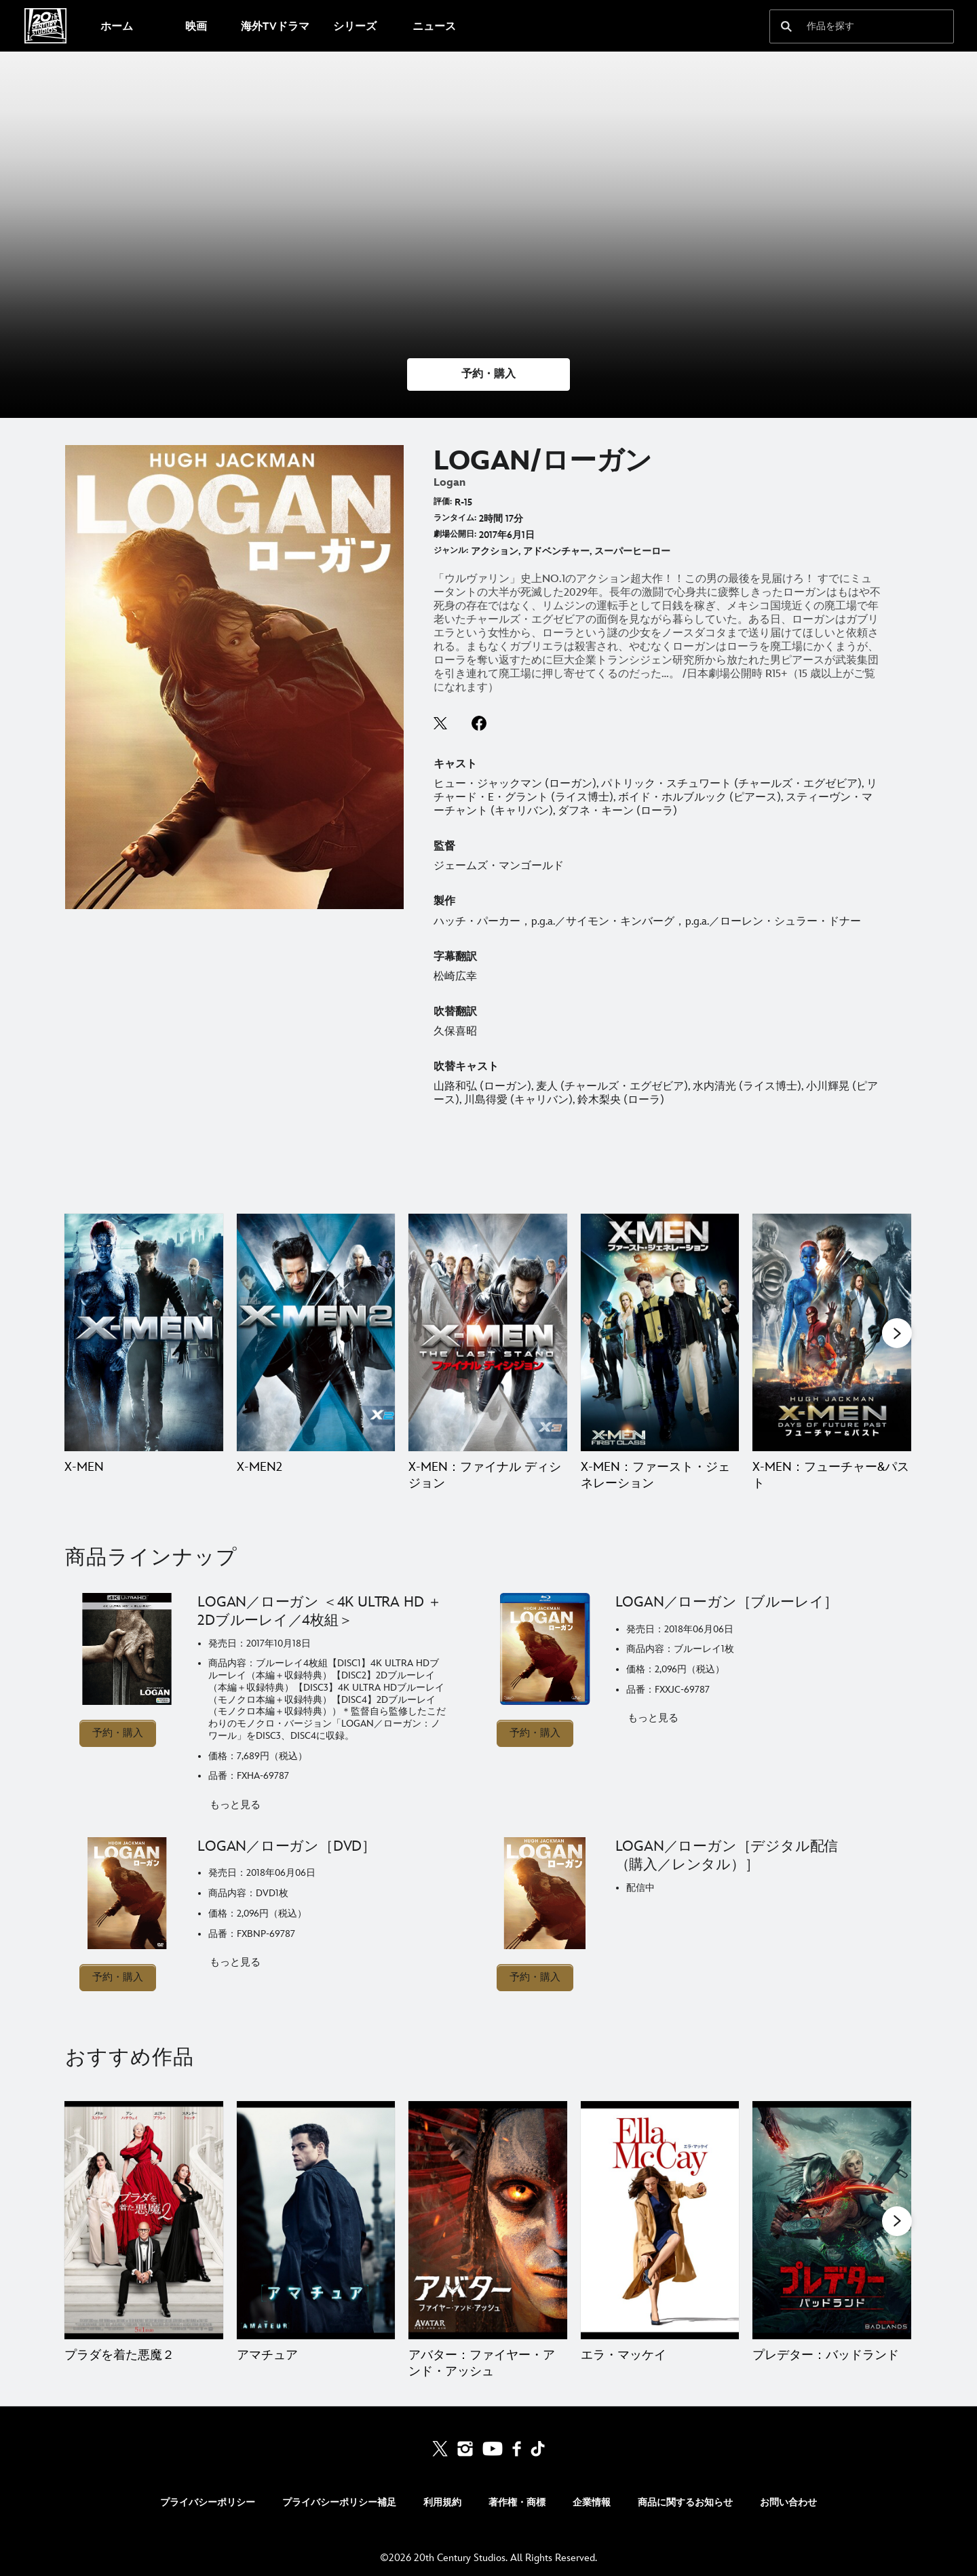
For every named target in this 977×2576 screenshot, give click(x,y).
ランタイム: (455, 518)
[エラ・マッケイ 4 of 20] (660, 2220)
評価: (443, 502)
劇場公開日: (455, 534)
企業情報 (592, 2502)
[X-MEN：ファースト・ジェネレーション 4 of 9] (660, 1332)
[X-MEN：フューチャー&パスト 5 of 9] (831, 1332)
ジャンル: (451, 550)
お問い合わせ (788, 2502)
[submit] (786, 26)
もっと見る (235, 1805)
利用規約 (442, 2502)
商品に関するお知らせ (685, 2502)
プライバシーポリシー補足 (339, 2502)
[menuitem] (116, 25)
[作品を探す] (852, 26)
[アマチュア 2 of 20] (316, 2220)
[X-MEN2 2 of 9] (316, 1332)
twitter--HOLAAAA (441, 723)
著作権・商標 (516, 2502)
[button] (488, 374)
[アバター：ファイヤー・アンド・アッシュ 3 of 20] (487, 2220)
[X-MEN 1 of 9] (143, 1332)
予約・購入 (117, 1733)
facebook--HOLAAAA (479, 723)
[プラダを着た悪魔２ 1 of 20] (143, 2220)
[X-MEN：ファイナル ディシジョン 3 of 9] (487, 1332)
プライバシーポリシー (207, 2502)
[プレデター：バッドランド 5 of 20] (831, 2220)
